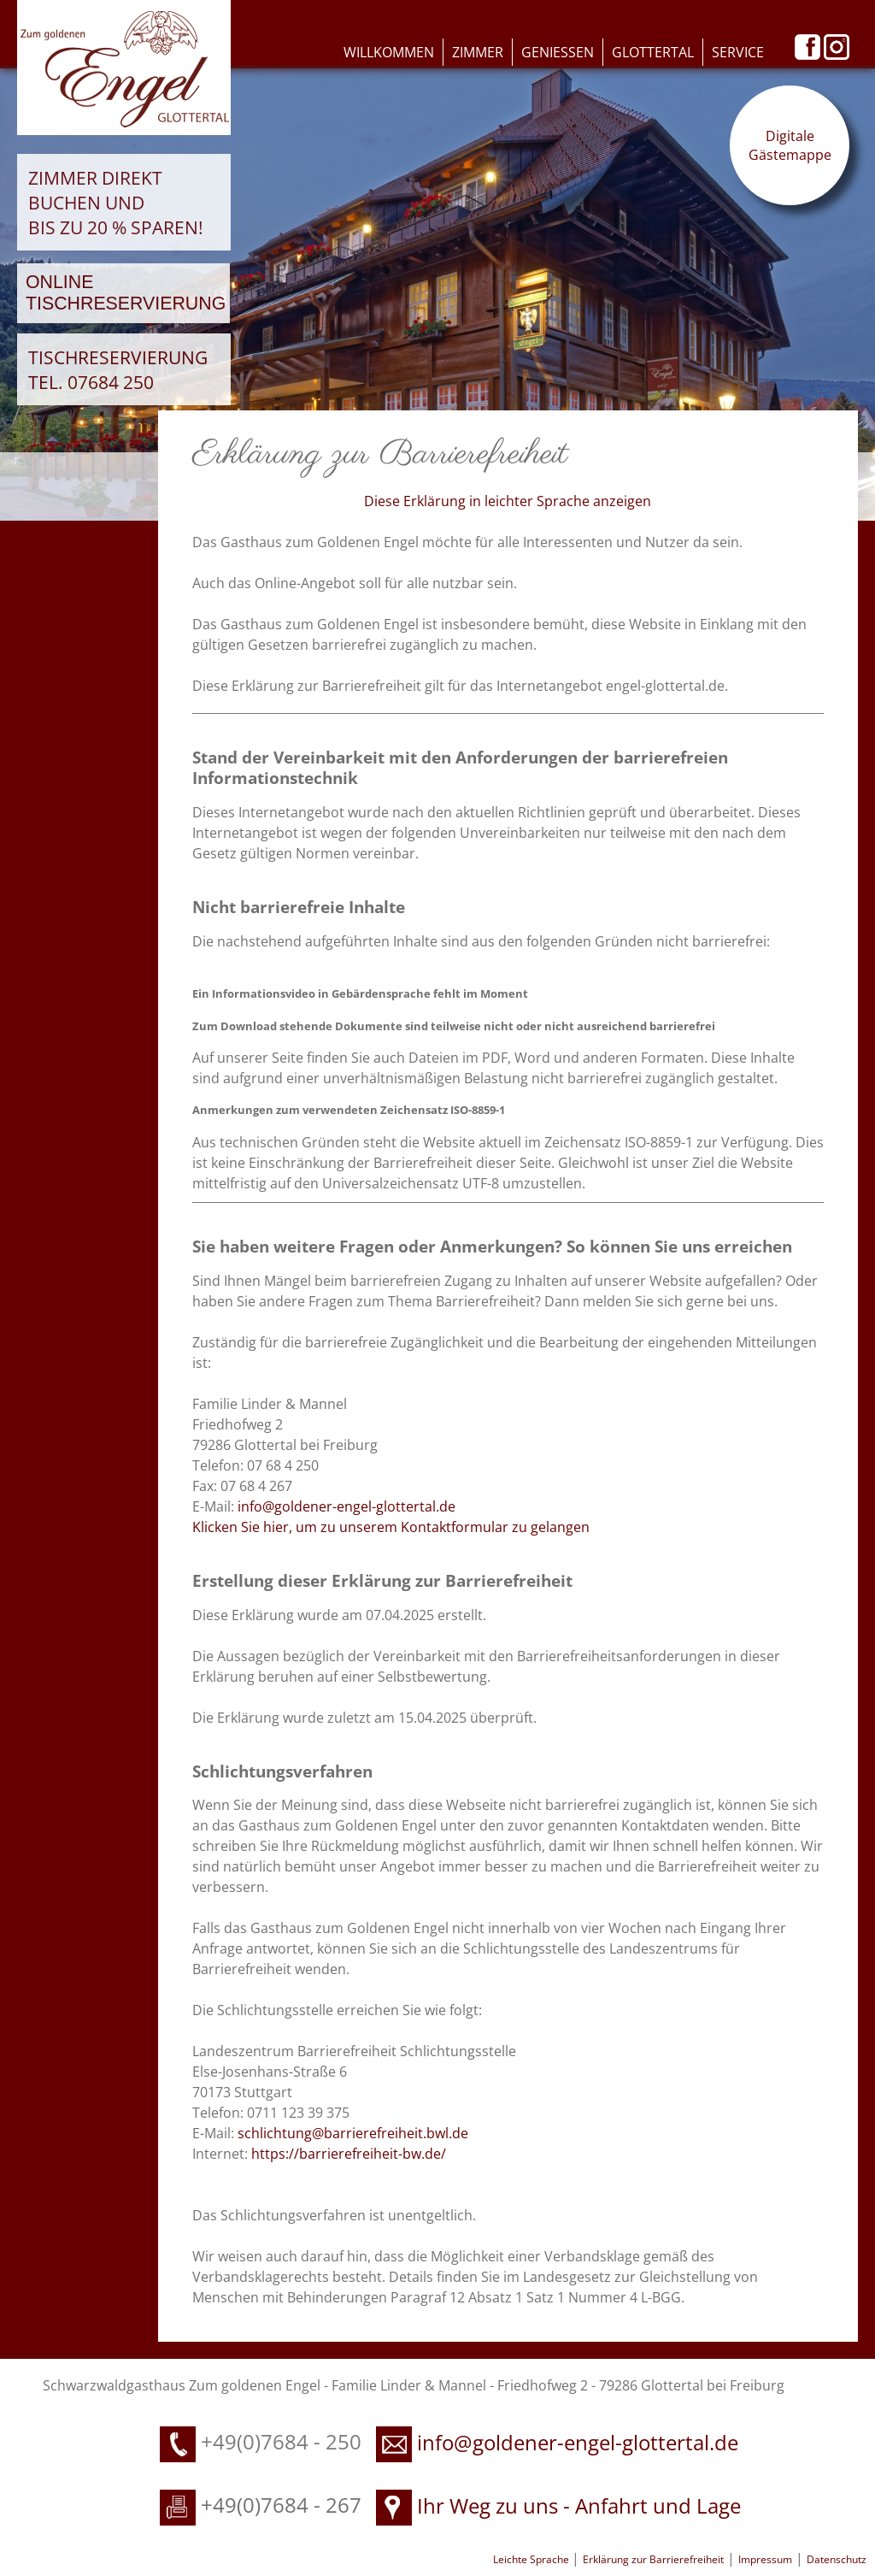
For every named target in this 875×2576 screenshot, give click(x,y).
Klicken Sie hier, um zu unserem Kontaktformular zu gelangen (391, 1527)
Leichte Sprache (532, 2559)
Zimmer (477, 52)
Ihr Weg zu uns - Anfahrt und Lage (558, 2505)
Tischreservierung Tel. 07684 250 (118, 369)
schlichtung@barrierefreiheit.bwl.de (353, 2133)
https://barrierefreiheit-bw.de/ (348, 2153)
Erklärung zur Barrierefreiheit (653, 2559)
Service (738, 52)
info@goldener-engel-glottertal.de (346, 1506)
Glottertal (653, 52)
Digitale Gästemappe (790, 145)
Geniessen (557, 52)
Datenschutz (836, 2559)
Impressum (765, 2559)
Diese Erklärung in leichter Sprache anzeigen (507, 501)
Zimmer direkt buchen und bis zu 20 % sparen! (115, 202)
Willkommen (389, 52)
